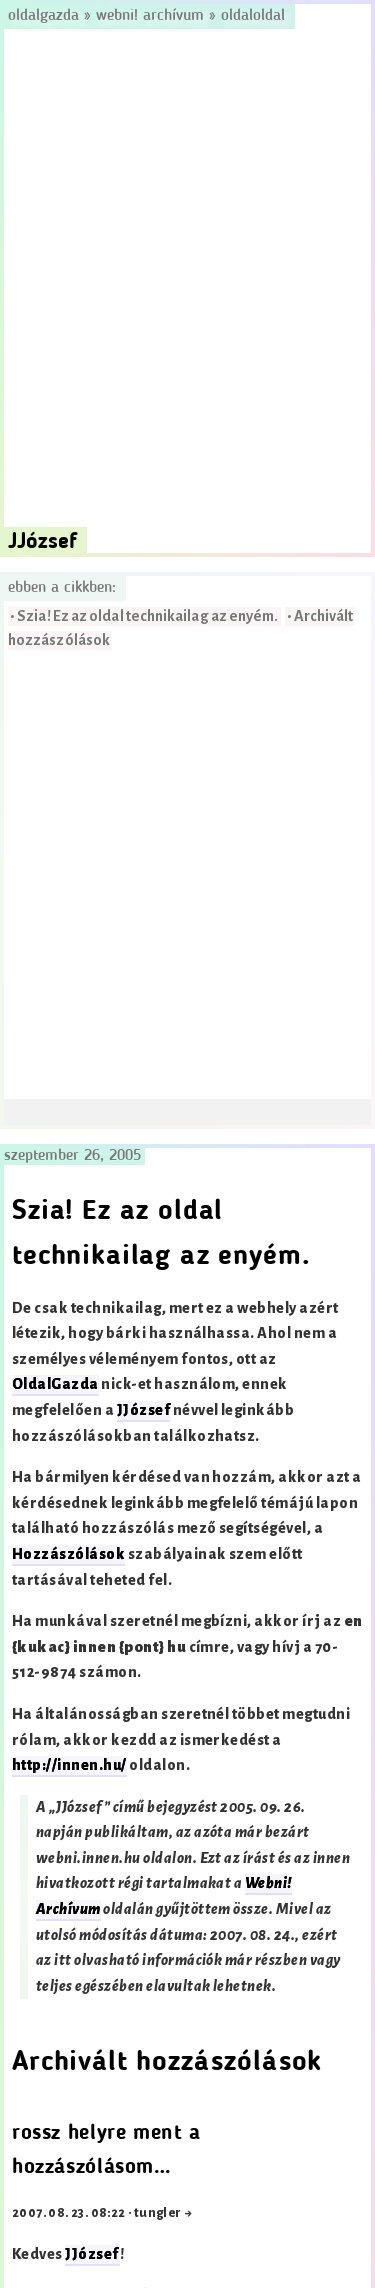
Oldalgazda (46, 16)
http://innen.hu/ (69, 1765)
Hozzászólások (68, 1554)
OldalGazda (55, 1384)
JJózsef (143, 1410)
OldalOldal (253, 16)
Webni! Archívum (150, 16)
